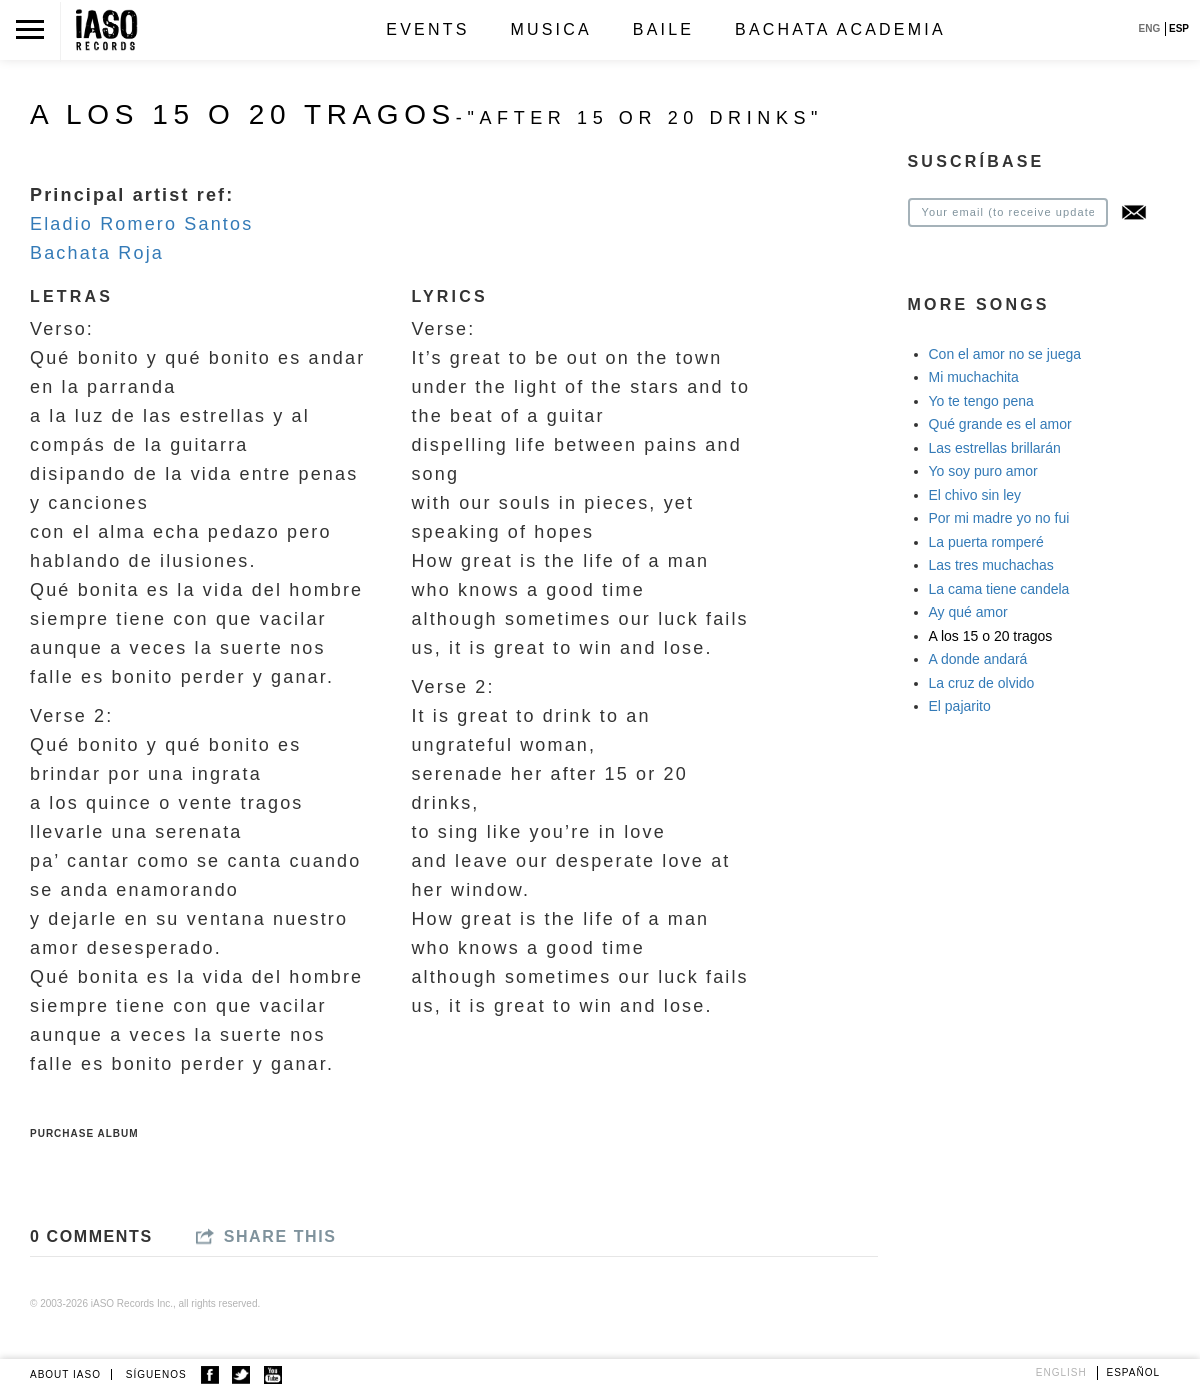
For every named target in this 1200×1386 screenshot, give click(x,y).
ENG (1150, 28)
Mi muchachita (974, 377)
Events (427, 29)
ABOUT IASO (65, 1374)
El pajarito (960, 706)
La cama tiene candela (999, 589)
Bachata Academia (840, 29)
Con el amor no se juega (1005, 354)
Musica (550, 29)
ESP (1179, 28)
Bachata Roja (97, 253)
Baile (663, 29)
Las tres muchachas (991, 565)
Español (1134, 1372)
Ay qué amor (968, 612)
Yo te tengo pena (981, 401)
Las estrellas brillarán (995, 448)
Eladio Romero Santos (141, 224)
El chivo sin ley (975, 495)
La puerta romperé (986, 542)
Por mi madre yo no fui (999, 518)
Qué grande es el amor (1000, 424)
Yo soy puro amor (983, 471)
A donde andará (978, 659)
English (1061, 1372)
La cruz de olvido (982, 683)
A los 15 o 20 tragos (991, 636)
